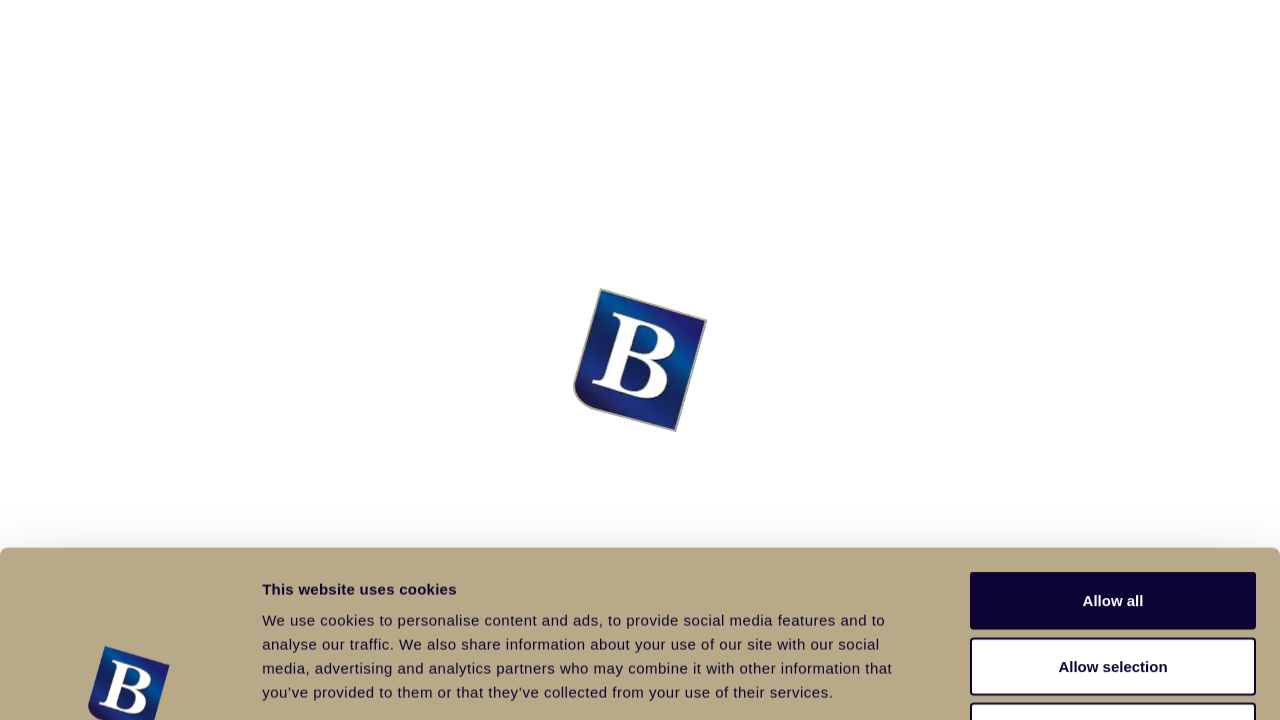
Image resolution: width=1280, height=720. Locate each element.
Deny (1113, 588)
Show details (1049, 680)
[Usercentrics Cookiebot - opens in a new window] (129, 681)
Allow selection (1112, 523)
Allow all (1113, 457)
